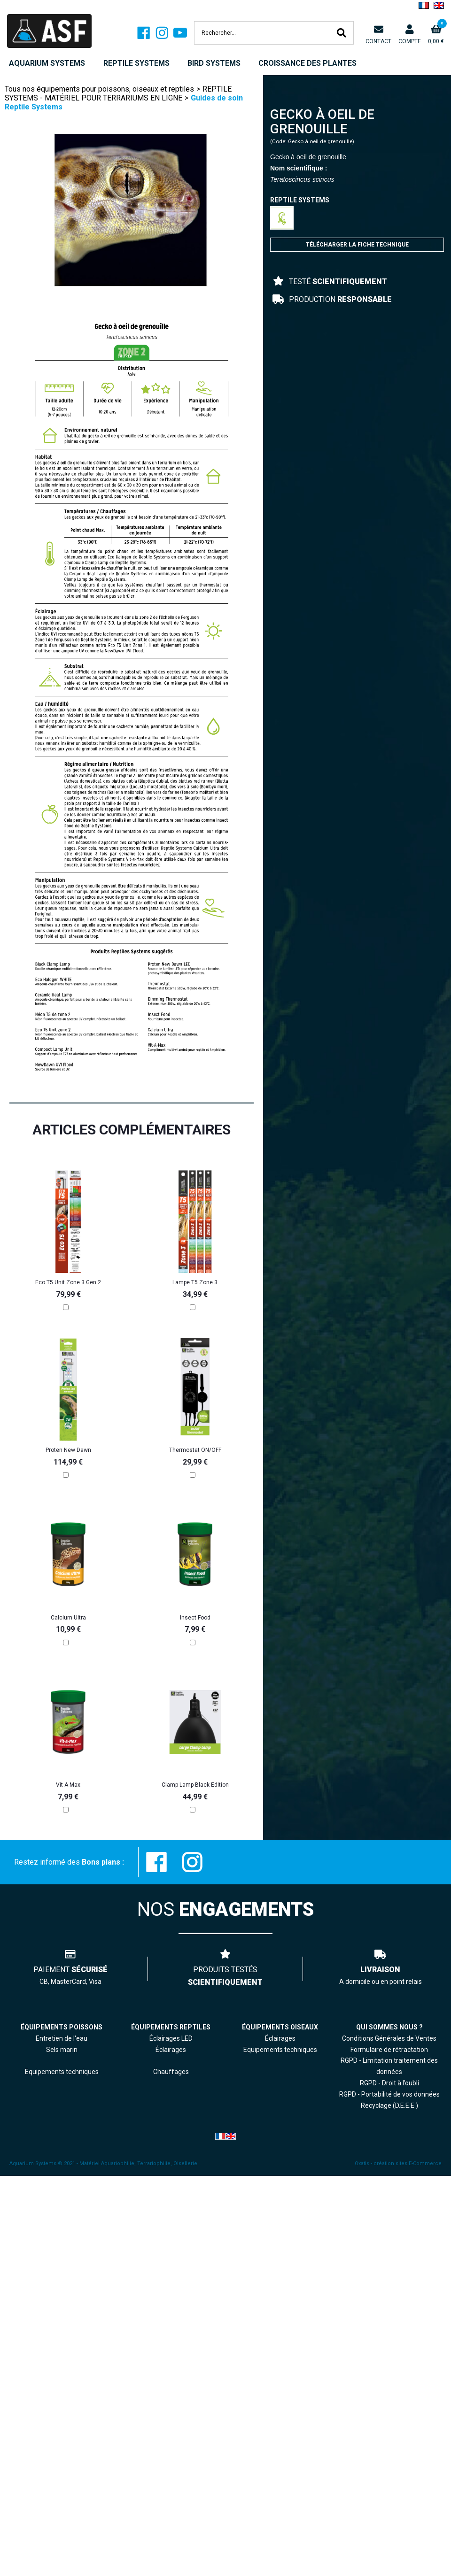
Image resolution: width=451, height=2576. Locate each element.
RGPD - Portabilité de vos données (389, 2094)
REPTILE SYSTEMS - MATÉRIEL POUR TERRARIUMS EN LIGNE (118, 93)
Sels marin (62, 2049)
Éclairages (280, 2038)
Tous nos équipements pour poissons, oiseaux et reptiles (99, 89)
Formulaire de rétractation (389, 2049)
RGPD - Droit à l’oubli (389, 2083)
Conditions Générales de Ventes (389, 2038)
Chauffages (171, 2071)
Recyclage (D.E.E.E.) (389, 2105)
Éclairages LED (171, 2038)
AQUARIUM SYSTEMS (47, 63)
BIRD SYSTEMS (214, 63)
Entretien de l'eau (61, 2038)
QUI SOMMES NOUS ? (389, 2027)
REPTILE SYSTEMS (136, 63)
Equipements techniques (280, 2049)
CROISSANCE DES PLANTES (307, 63)
